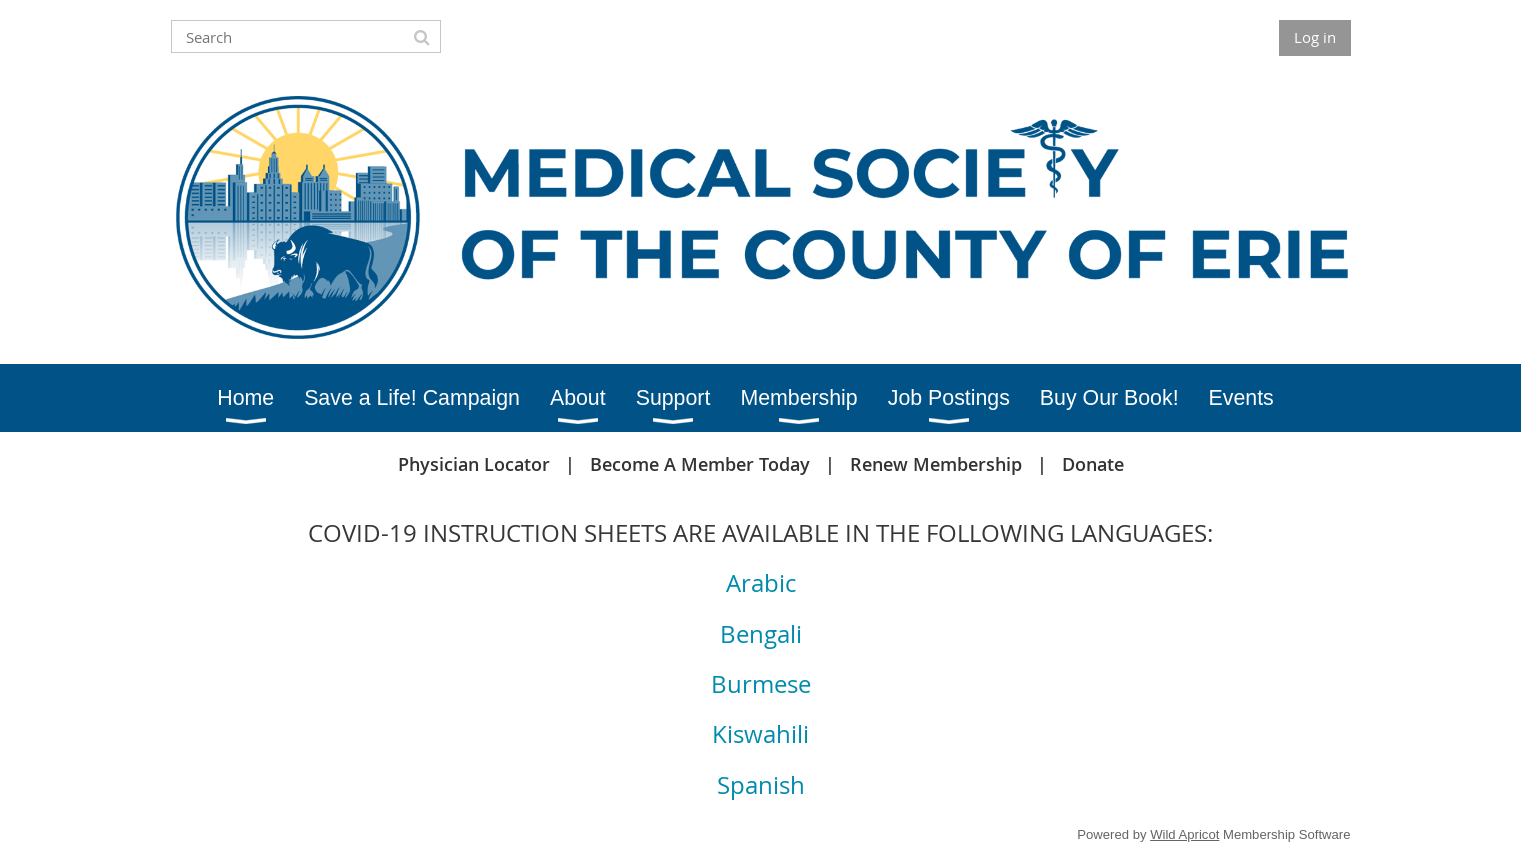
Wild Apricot (1184, 834)
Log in (1315, 37)
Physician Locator (474, 464)
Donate (1093, 464)
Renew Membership (936, 464)
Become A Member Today (700, 464)
